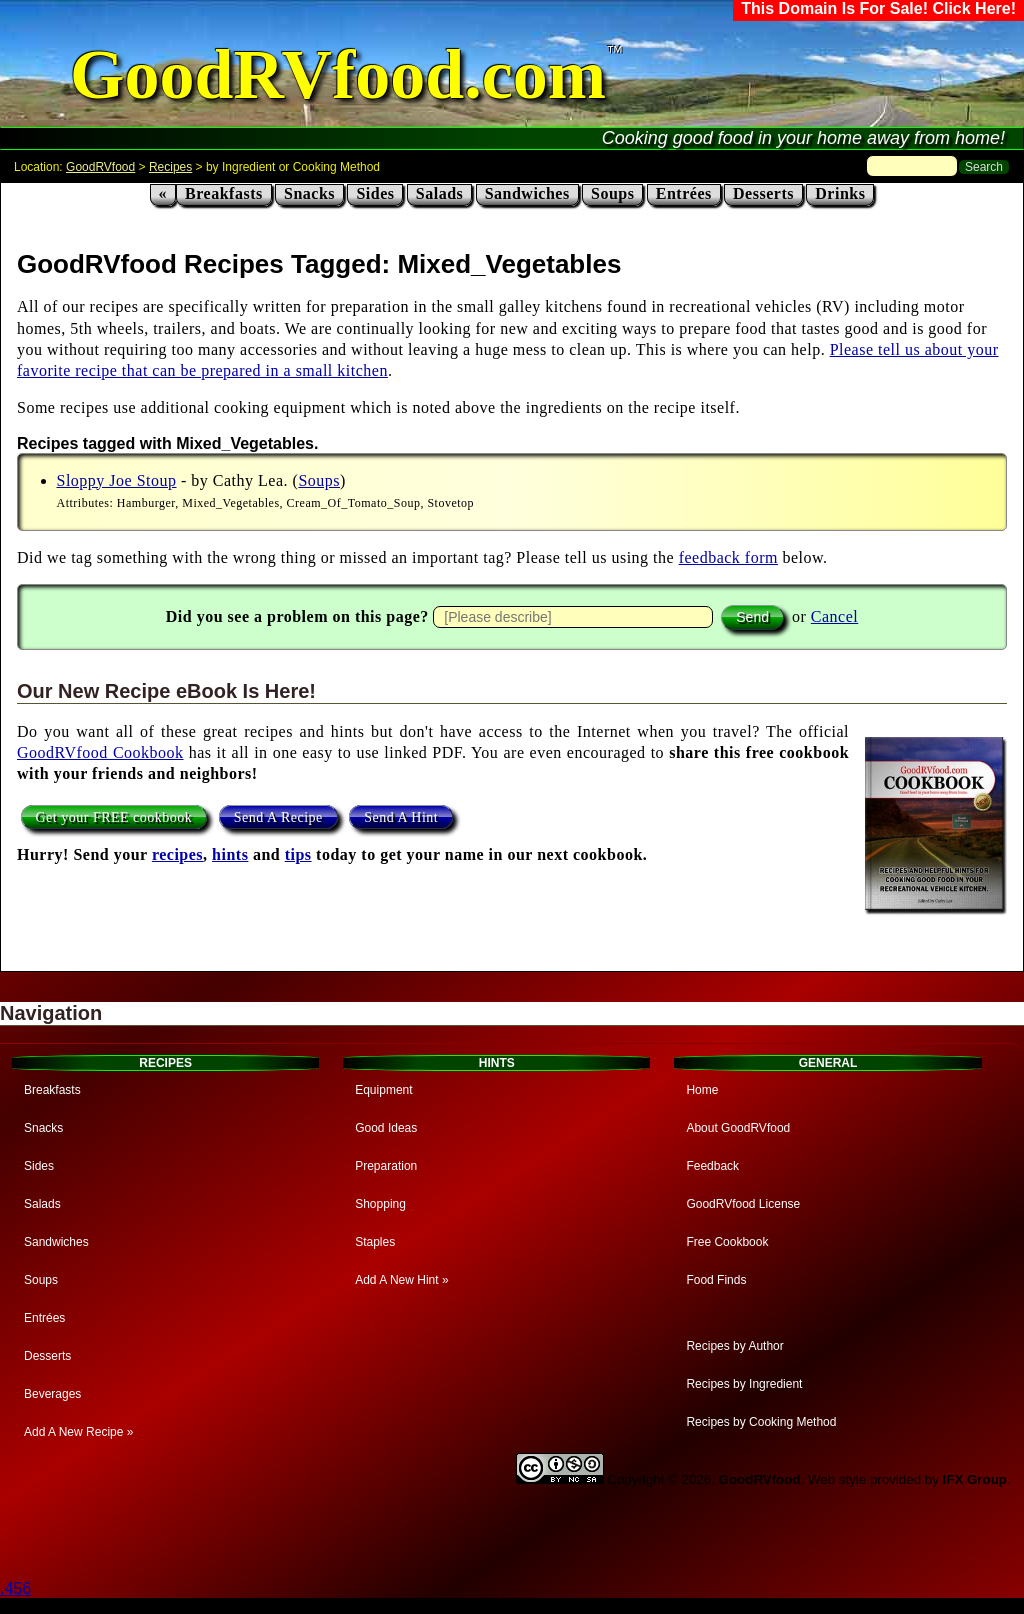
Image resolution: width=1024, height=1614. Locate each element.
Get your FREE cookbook (114, 817)
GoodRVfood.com (338, 74)
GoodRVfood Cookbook (100, 752)
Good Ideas (386, 1128)
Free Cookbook (727, 1242)
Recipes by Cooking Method (761, 1422)
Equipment (383, 1090)
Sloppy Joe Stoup (117, 480)
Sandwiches (527, 193)
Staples (375, 1242)
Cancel (834, 616)
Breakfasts (224, 193)
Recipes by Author (734, 1346)
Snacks (309, 193)
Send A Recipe (278, 817)
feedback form (728, 557)
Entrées (684, 193)
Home (702, 1090)
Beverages (52, 1394)
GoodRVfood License (743, 1204)
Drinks (840, 193)
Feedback (712, 1166)
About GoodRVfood (738, 1128)
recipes (177, 854)
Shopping (380, 1204)
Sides (375, 193)
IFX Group (975, 1479)
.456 (15, 1588)
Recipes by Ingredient (744, 1384)
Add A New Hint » (401, 1280)
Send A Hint (401, 817)
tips (298, 854)
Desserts (763, 193)
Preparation (386, 1166)
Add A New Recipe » (78, 1432)
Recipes (170, 167)
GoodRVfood (100, 167)
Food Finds (716, 1280)
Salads (439, 193)
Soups (612, 193)
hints (230, 854)
